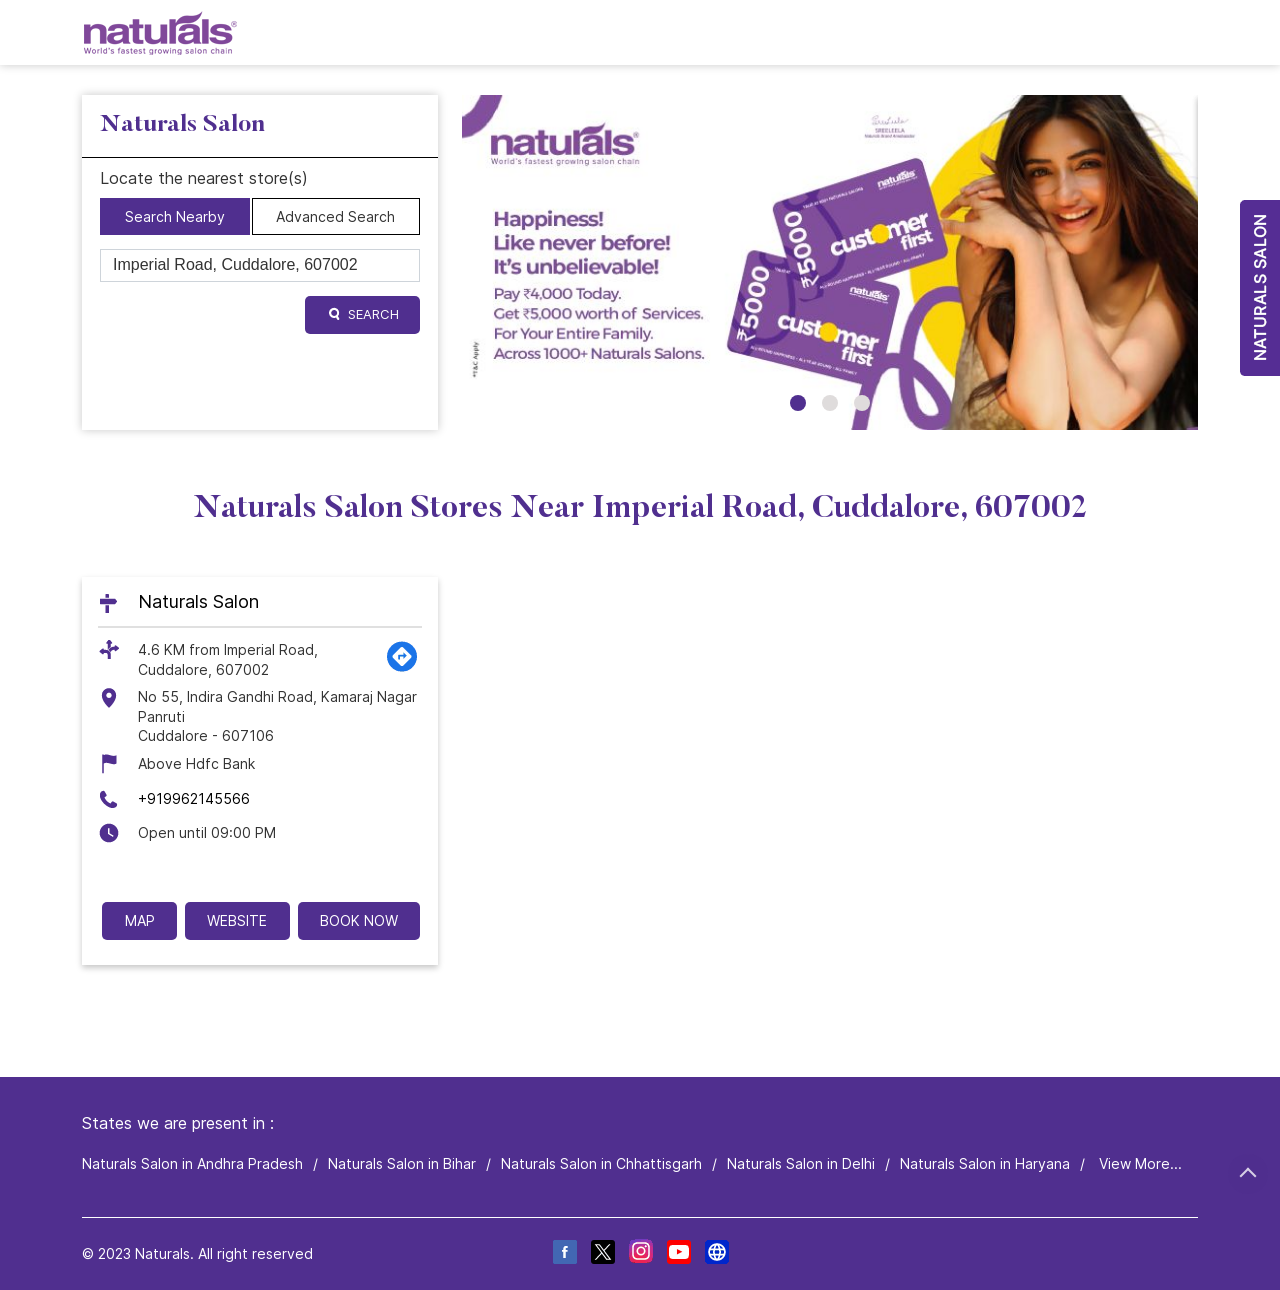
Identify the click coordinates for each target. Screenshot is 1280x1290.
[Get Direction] (402, 667)
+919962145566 (194, 798)
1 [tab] (798, 403)
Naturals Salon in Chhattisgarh (601, 1163)
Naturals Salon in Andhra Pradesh (192, 1163)
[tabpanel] (830, 262)
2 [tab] (830, 403)
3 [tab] (862, 403)
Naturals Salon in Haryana (985, 1163)
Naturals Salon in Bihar (402, 1163)
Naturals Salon (198, 601)
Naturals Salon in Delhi (801, 1163)
